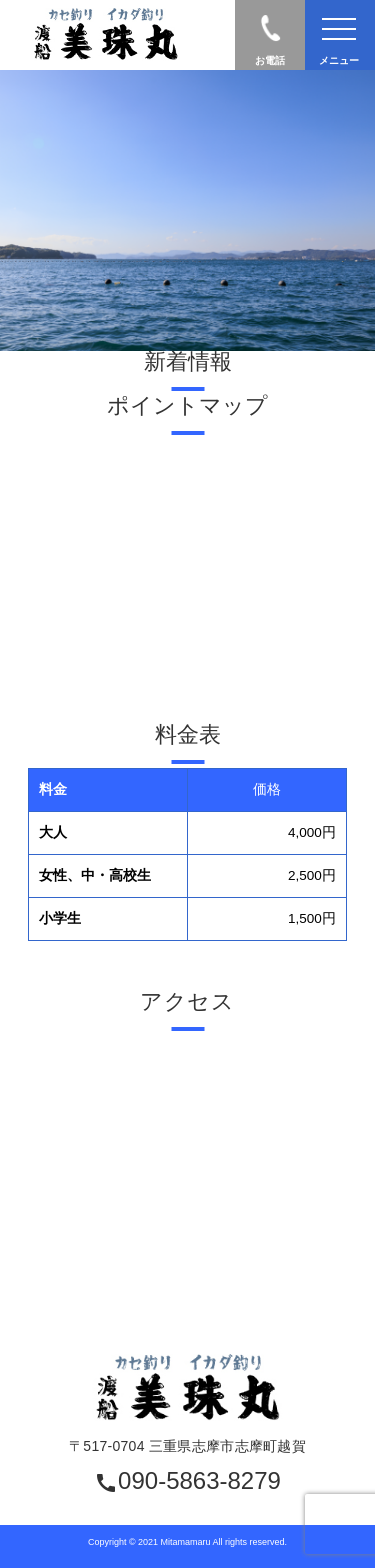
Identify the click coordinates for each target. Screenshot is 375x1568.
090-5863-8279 (187, 1482)
